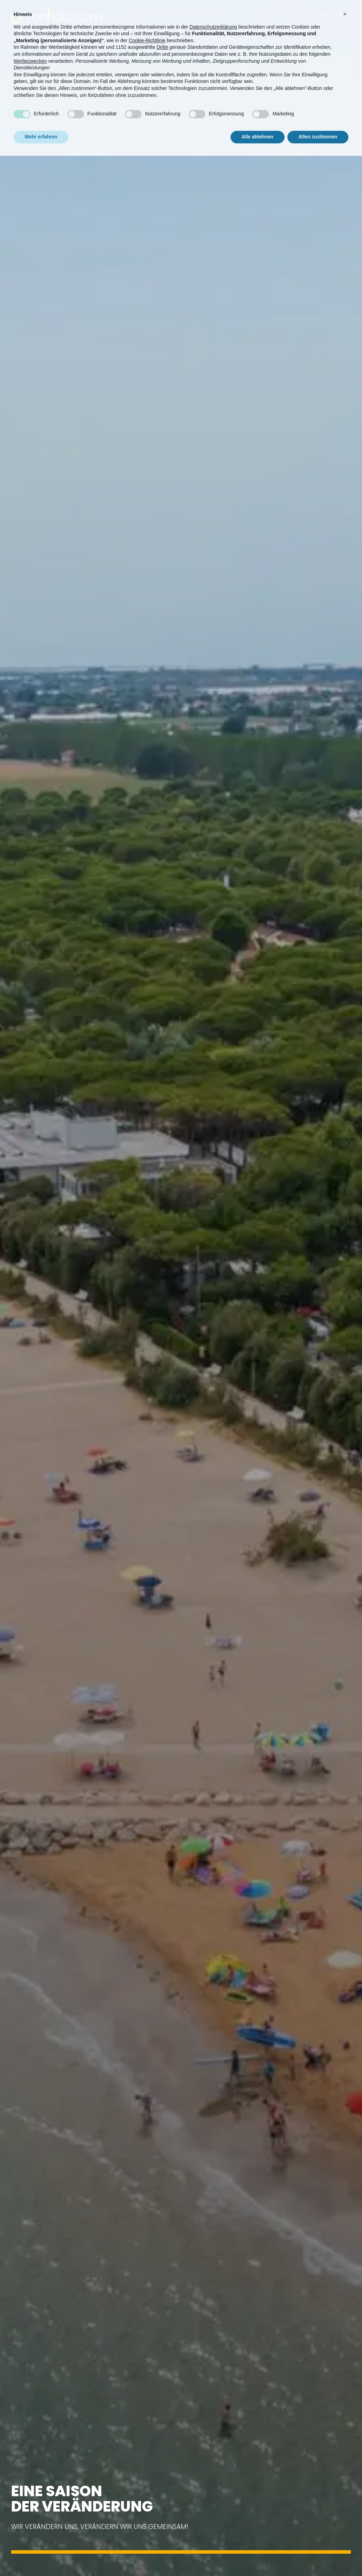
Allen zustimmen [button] (318, 125)
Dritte (162, 35)
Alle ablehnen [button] (257, 125)
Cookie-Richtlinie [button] (147, 28)
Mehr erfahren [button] (41, 125)
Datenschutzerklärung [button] (213, 15)
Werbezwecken (30, 49)
